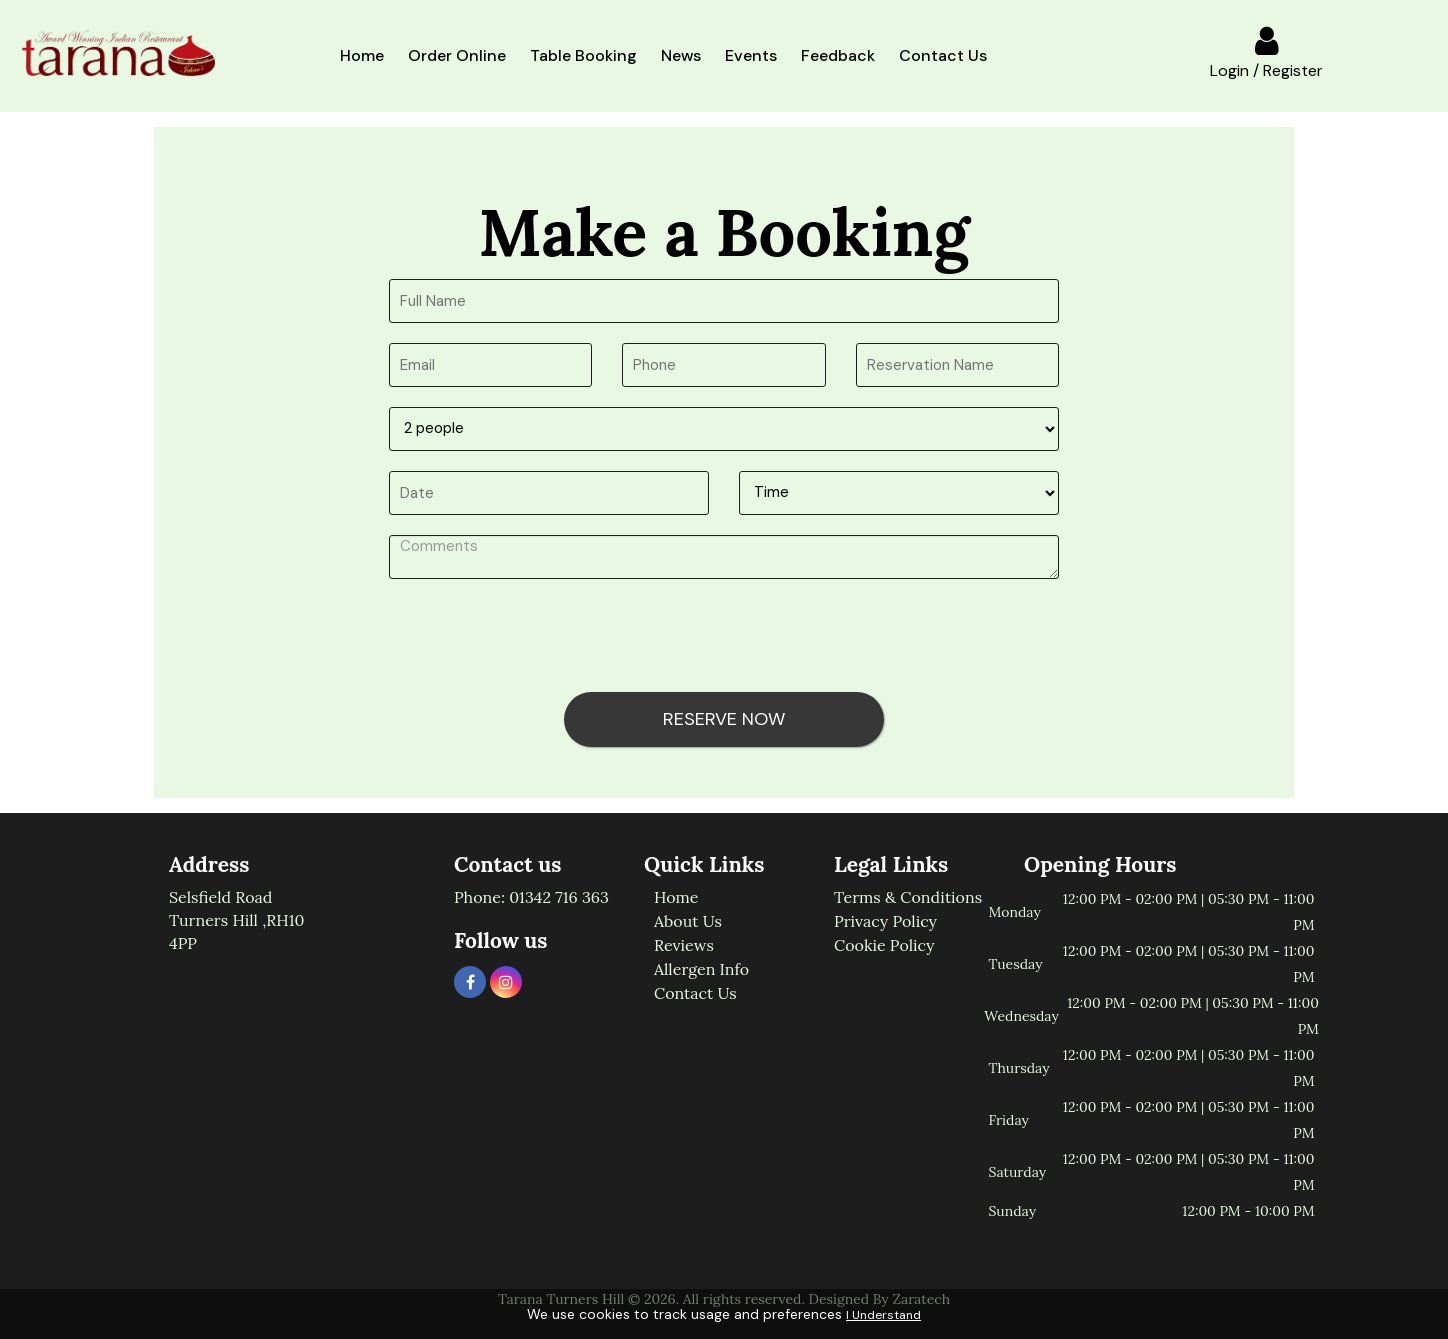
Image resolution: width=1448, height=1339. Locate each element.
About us (688, 921)
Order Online (457, 55)
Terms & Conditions (908, 897)
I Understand (883, 1315)
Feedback (838, 55)
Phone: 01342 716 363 (531, 897)
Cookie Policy (884, 945)
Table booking (583, 55)
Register (1293, 70)
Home (362, 55)
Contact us (695, 993)
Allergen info (701, 969)
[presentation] (541, 638)
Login (1229, 70)
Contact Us (943, 55)
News (681, 55)
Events (751, 55)
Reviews (684, 945)
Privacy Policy (885, 921)
